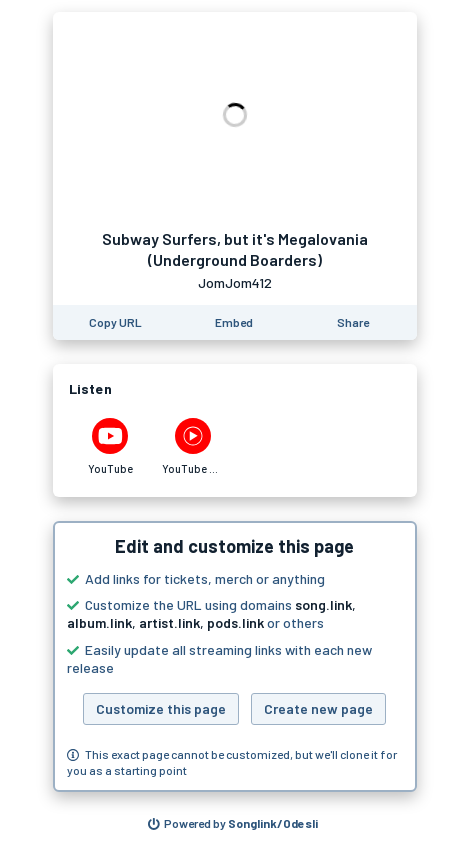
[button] (235, 657)
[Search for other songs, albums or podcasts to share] (233, 824)
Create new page (318, 708)
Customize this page (161, 708)
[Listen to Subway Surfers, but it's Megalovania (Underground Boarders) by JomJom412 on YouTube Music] (193, 447)
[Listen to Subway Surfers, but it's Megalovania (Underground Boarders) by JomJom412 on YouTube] (110, 447)
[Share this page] (353, 323)
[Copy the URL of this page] (115, 323)
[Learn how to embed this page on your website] (234, 323)
